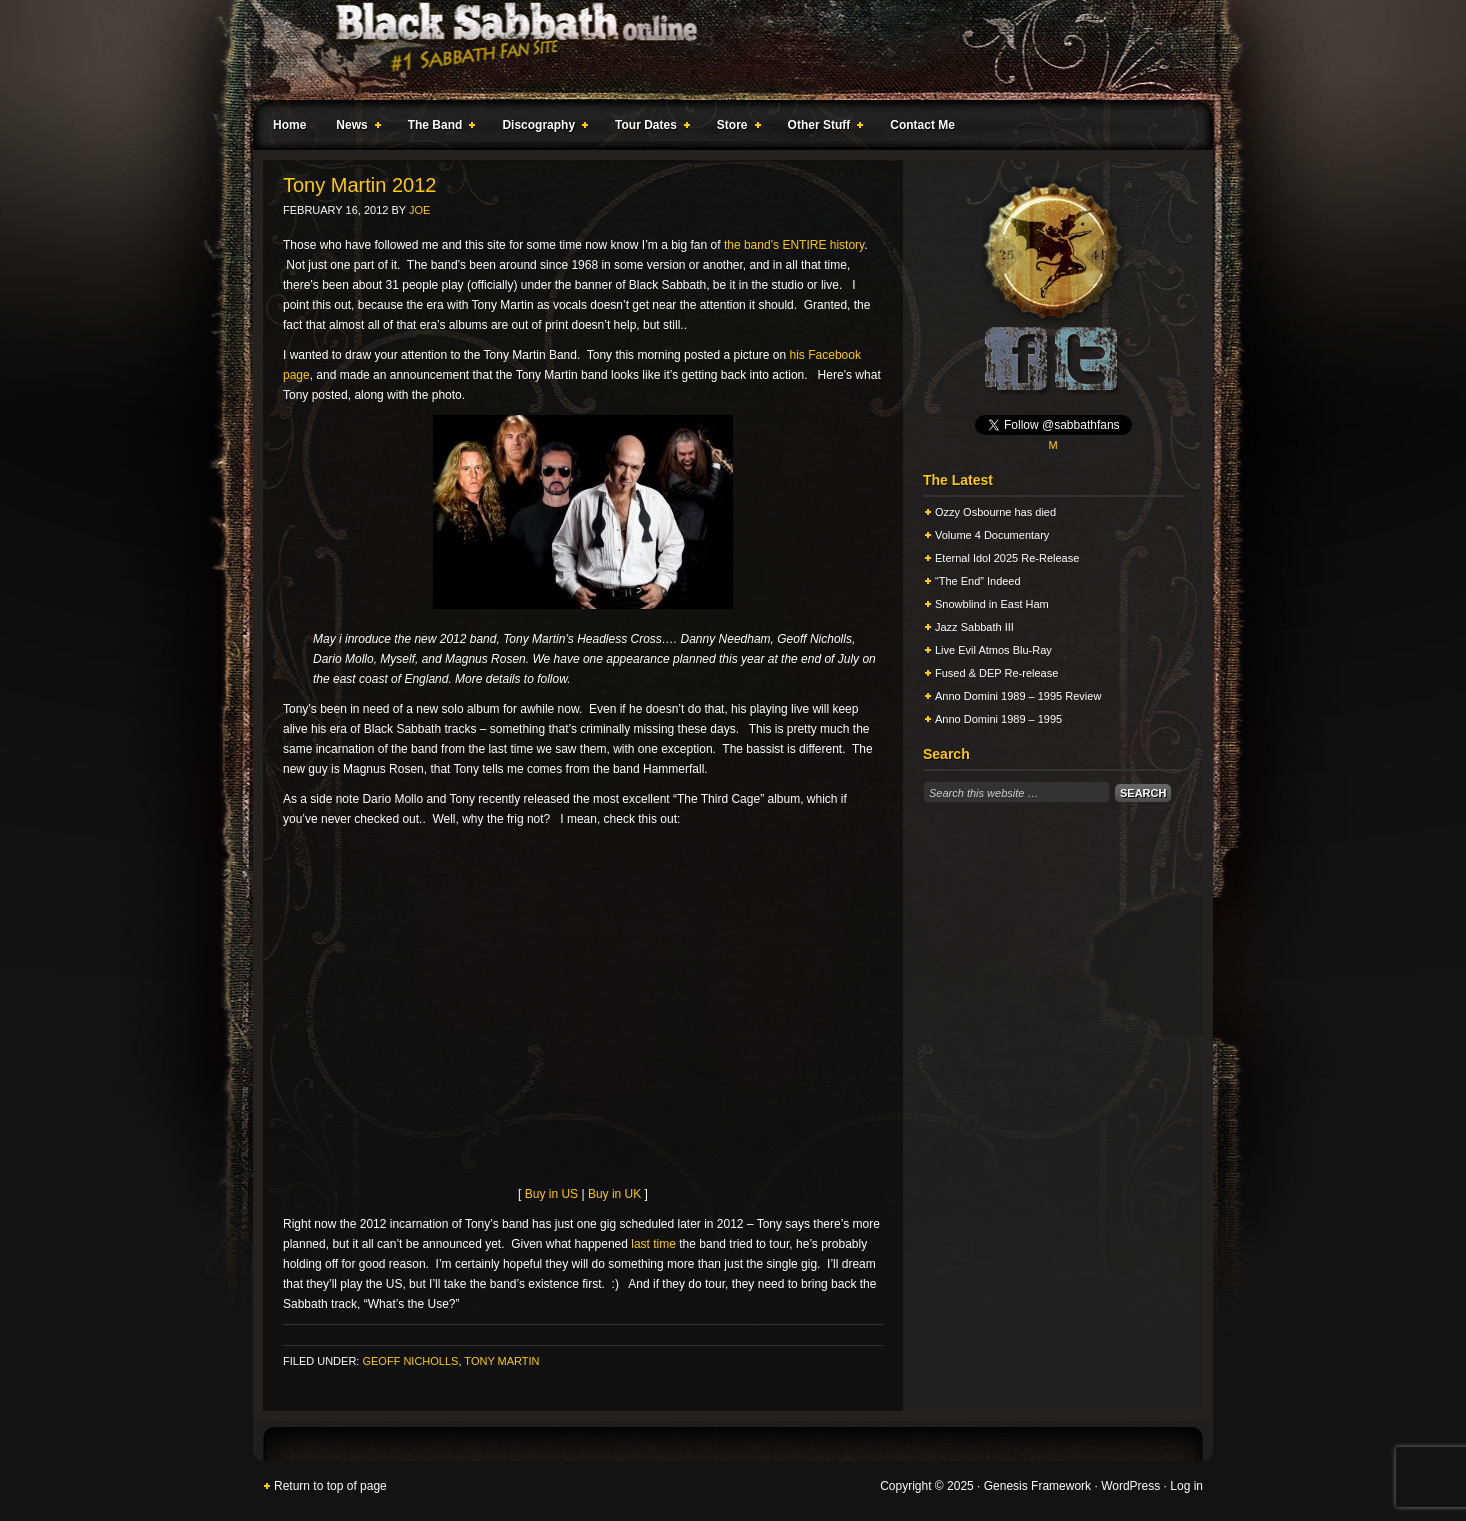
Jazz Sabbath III (974, 627)
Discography (541, 128)
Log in (1186, 1486)
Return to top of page (330, 1486)
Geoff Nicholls (410, 1361)
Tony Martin (501, 1361)
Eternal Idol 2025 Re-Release (1007, 558)
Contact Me (922, 125)
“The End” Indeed (978, 581)
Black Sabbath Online (723, 50)
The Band (438, 128)
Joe (419, 210)
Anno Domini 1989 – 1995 (998, 719)
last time (653, 1244)
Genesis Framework (1037, 1486)
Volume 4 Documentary (992, 535)
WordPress (1130, 1486)
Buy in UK (614, 1194)
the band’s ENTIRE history (794, 245)
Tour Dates (648, 128)
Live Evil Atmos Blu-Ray (993, 650)
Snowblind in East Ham (992, 604)
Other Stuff (822, 128)
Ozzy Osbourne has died (995, 512)
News (354, 128)
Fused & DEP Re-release (996, 673)
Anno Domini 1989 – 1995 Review (1018, 696)
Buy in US (551, 1194)
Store (735, 128)
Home (289, 125)
